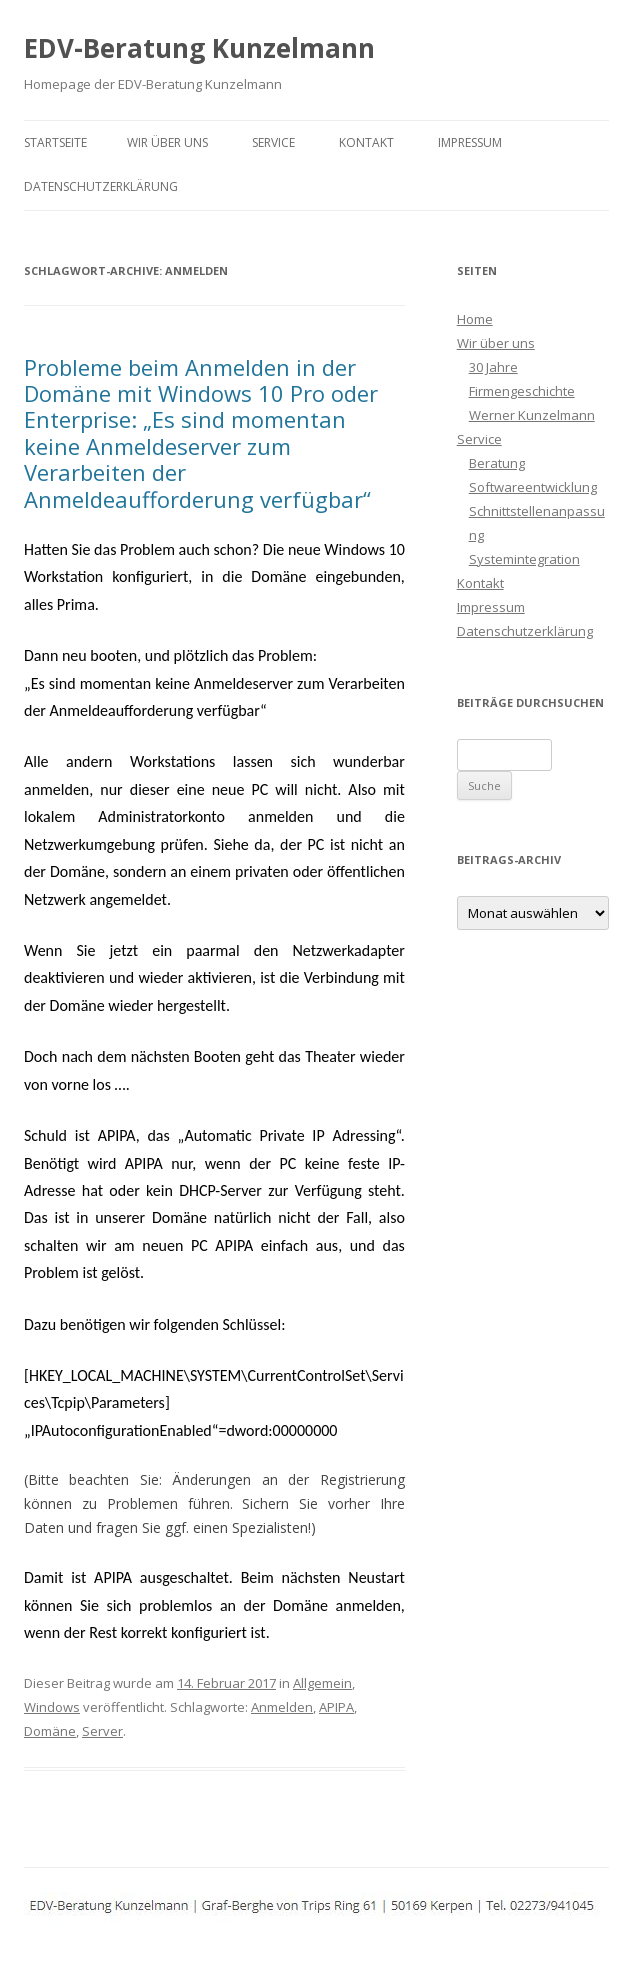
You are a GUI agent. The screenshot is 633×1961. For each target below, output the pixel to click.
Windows (52, 1707)
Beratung (497, 463)
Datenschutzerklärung (101, 186)
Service (273, 142)
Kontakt (366, 142)
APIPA (336, 1707)
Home (475, 319)
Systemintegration (524, 559)
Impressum (470, 142)
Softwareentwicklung (533, 487)
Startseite (55, 142)
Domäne (50, 1731)
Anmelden (282, 1707)
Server (102, 1731)
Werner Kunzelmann (532, 415)
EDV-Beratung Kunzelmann (199, 48)
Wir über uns (167, 142)
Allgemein (322, 1683)
